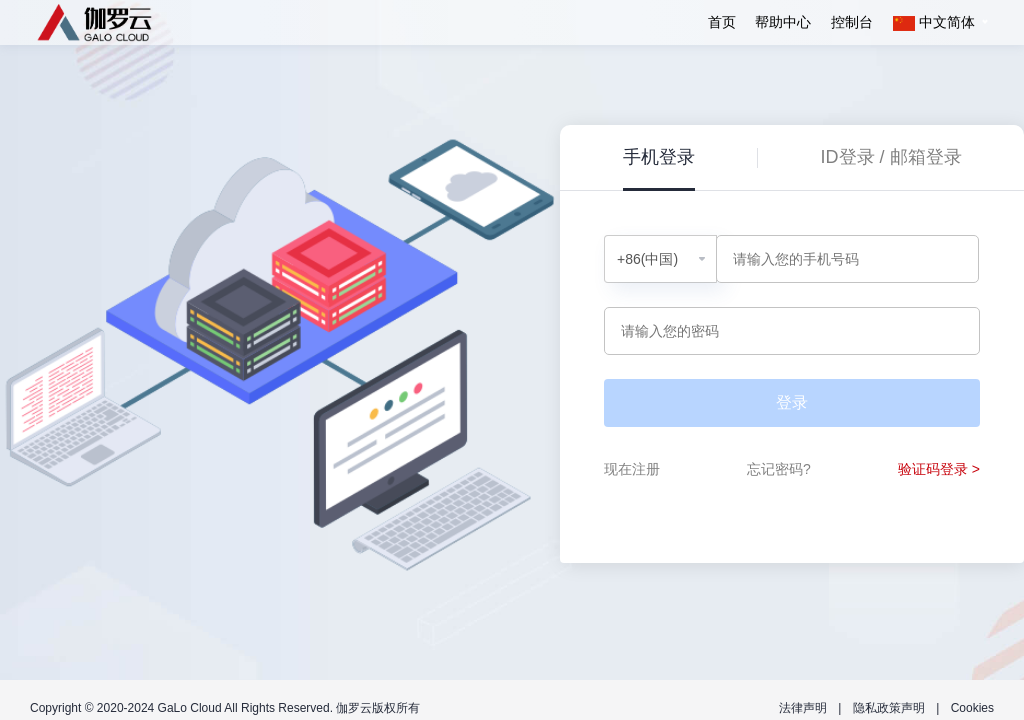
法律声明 (803, 708)
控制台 (852, 22)
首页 (722, 22)
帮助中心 (783, 22)
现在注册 (632, 469)
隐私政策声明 (889, 708)
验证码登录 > (939, 469)
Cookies (972, 708)
